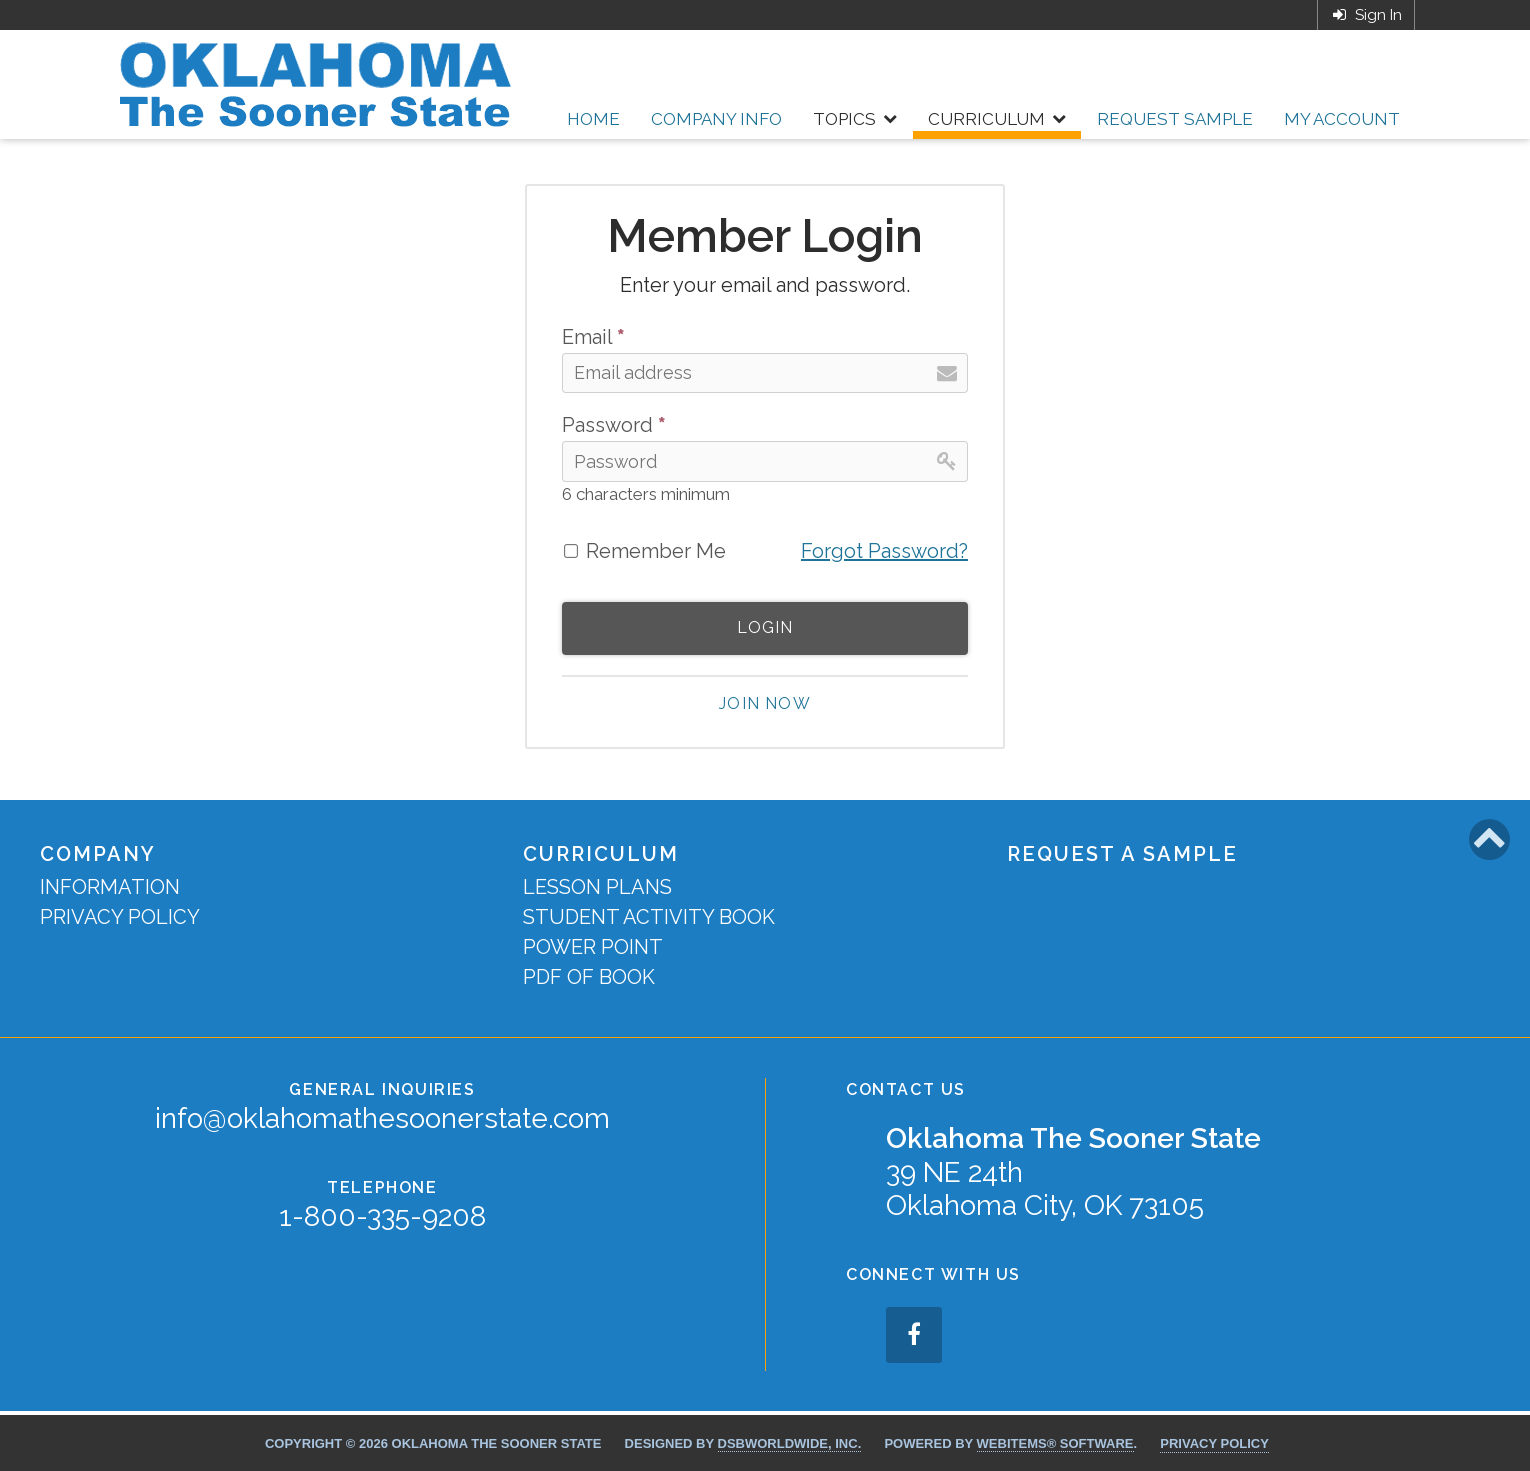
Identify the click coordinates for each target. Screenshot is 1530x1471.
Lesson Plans (597, 887)
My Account (1342, 119)
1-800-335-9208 (382, 1216)
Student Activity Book (649, 917)
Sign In (1366, 15)
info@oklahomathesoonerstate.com (382, 1118)
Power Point (593, 947)
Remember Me (656, 551)
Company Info (716, 119)
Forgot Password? (884, 551)
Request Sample (1175, 119)
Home (593, 119)
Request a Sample (1122, 854)
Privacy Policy (120, 917)
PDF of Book (589, 977)
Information (110, 887)
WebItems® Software (1055, 1443)
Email (593, 337)
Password (614, 425)
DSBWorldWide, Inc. (790, 1443)
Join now (765, 703)
